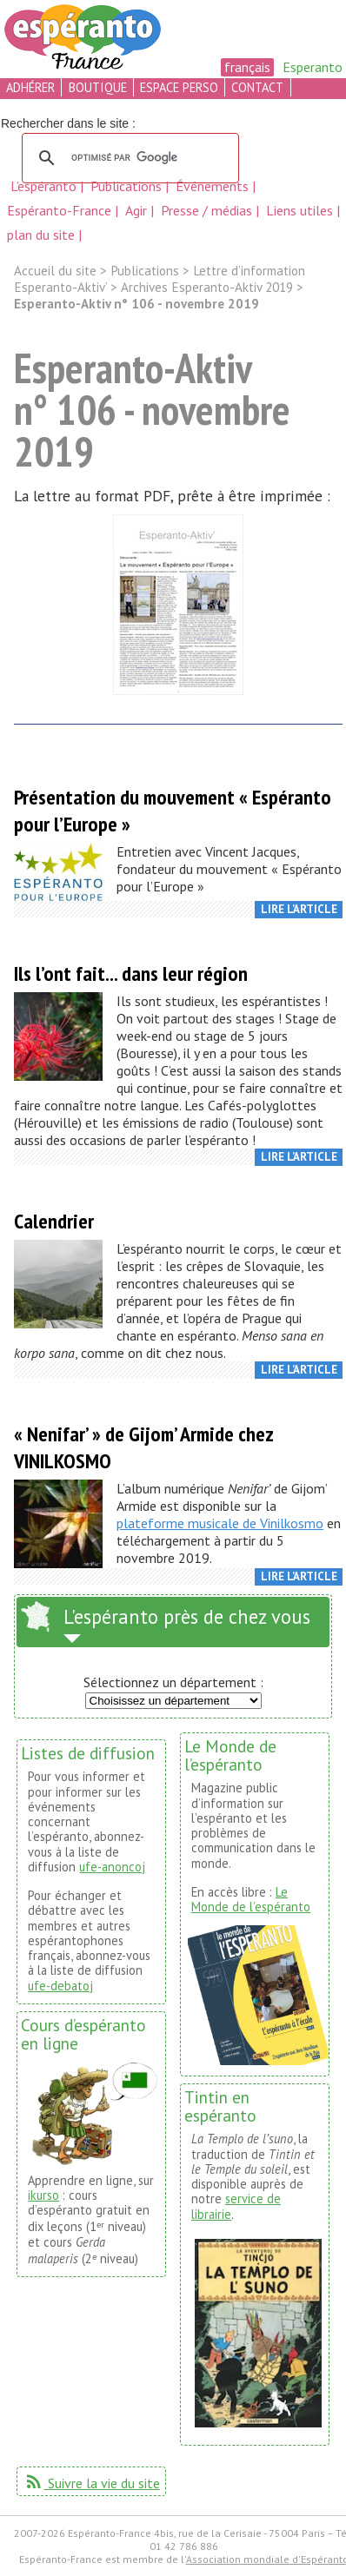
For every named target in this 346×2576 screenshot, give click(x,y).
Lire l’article (299, 909)
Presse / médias (208, 210)
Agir (137, 210)
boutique (98, 87)
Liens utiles (301, 210)
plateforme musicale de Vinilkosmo (219, 1523)
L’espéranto (45, 186)
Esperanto (313, 67)
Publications (127, 186)
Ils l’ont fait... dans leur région (131, 973)
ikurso (43, 2195)
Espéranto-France (61, 210)
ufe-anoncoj (112, 1866)
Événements (214, 186)
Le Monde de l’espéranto (250, 1899)
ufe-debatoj (60, 1985)
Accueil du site (55, 270)
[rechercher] (127, 158)
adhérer (30, 87)
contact (257, 87)
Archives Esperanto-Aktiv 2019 (207, 287)
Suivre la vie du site (91, 2483)
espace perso (179, 87)
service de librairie (236, 2206)
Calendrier (54, 1221)
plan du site (41, 234)
